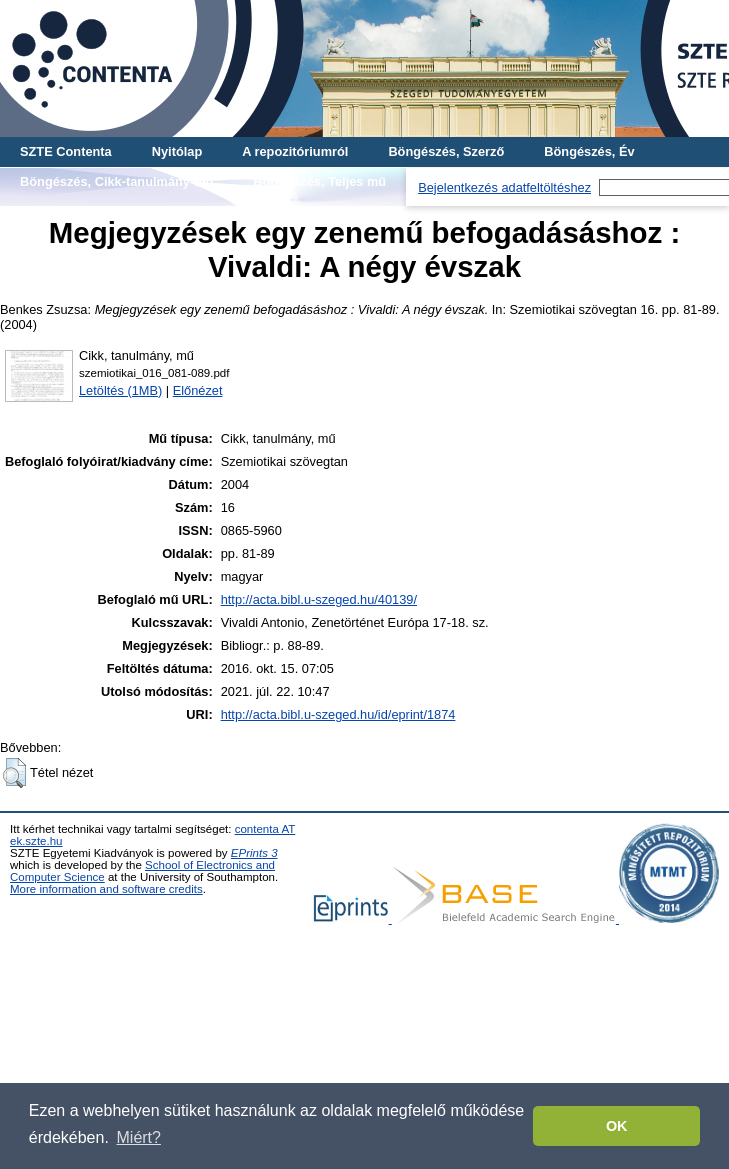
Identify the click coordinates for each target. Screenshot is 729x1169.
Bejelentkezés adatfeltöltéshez (504, 187)
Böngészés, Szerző (446, 151)
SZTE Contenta (66, 151)
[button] (14, 773)
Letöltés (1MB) (120, 390)
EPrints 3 (254, 853)
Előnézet (198, 390)
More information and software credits (106, 889)
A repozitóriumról (295, 151)
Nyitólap (177, 151)
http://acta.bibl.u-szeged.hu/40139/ (319, 599)
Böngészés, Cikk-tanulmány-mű (116, 181)
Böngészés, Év (589, 151)
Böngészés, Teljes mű (319, 181)
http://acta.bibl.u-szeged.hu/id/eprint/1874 (338, 714)
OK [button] (617, 1126)
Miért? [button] (139, 1137)
